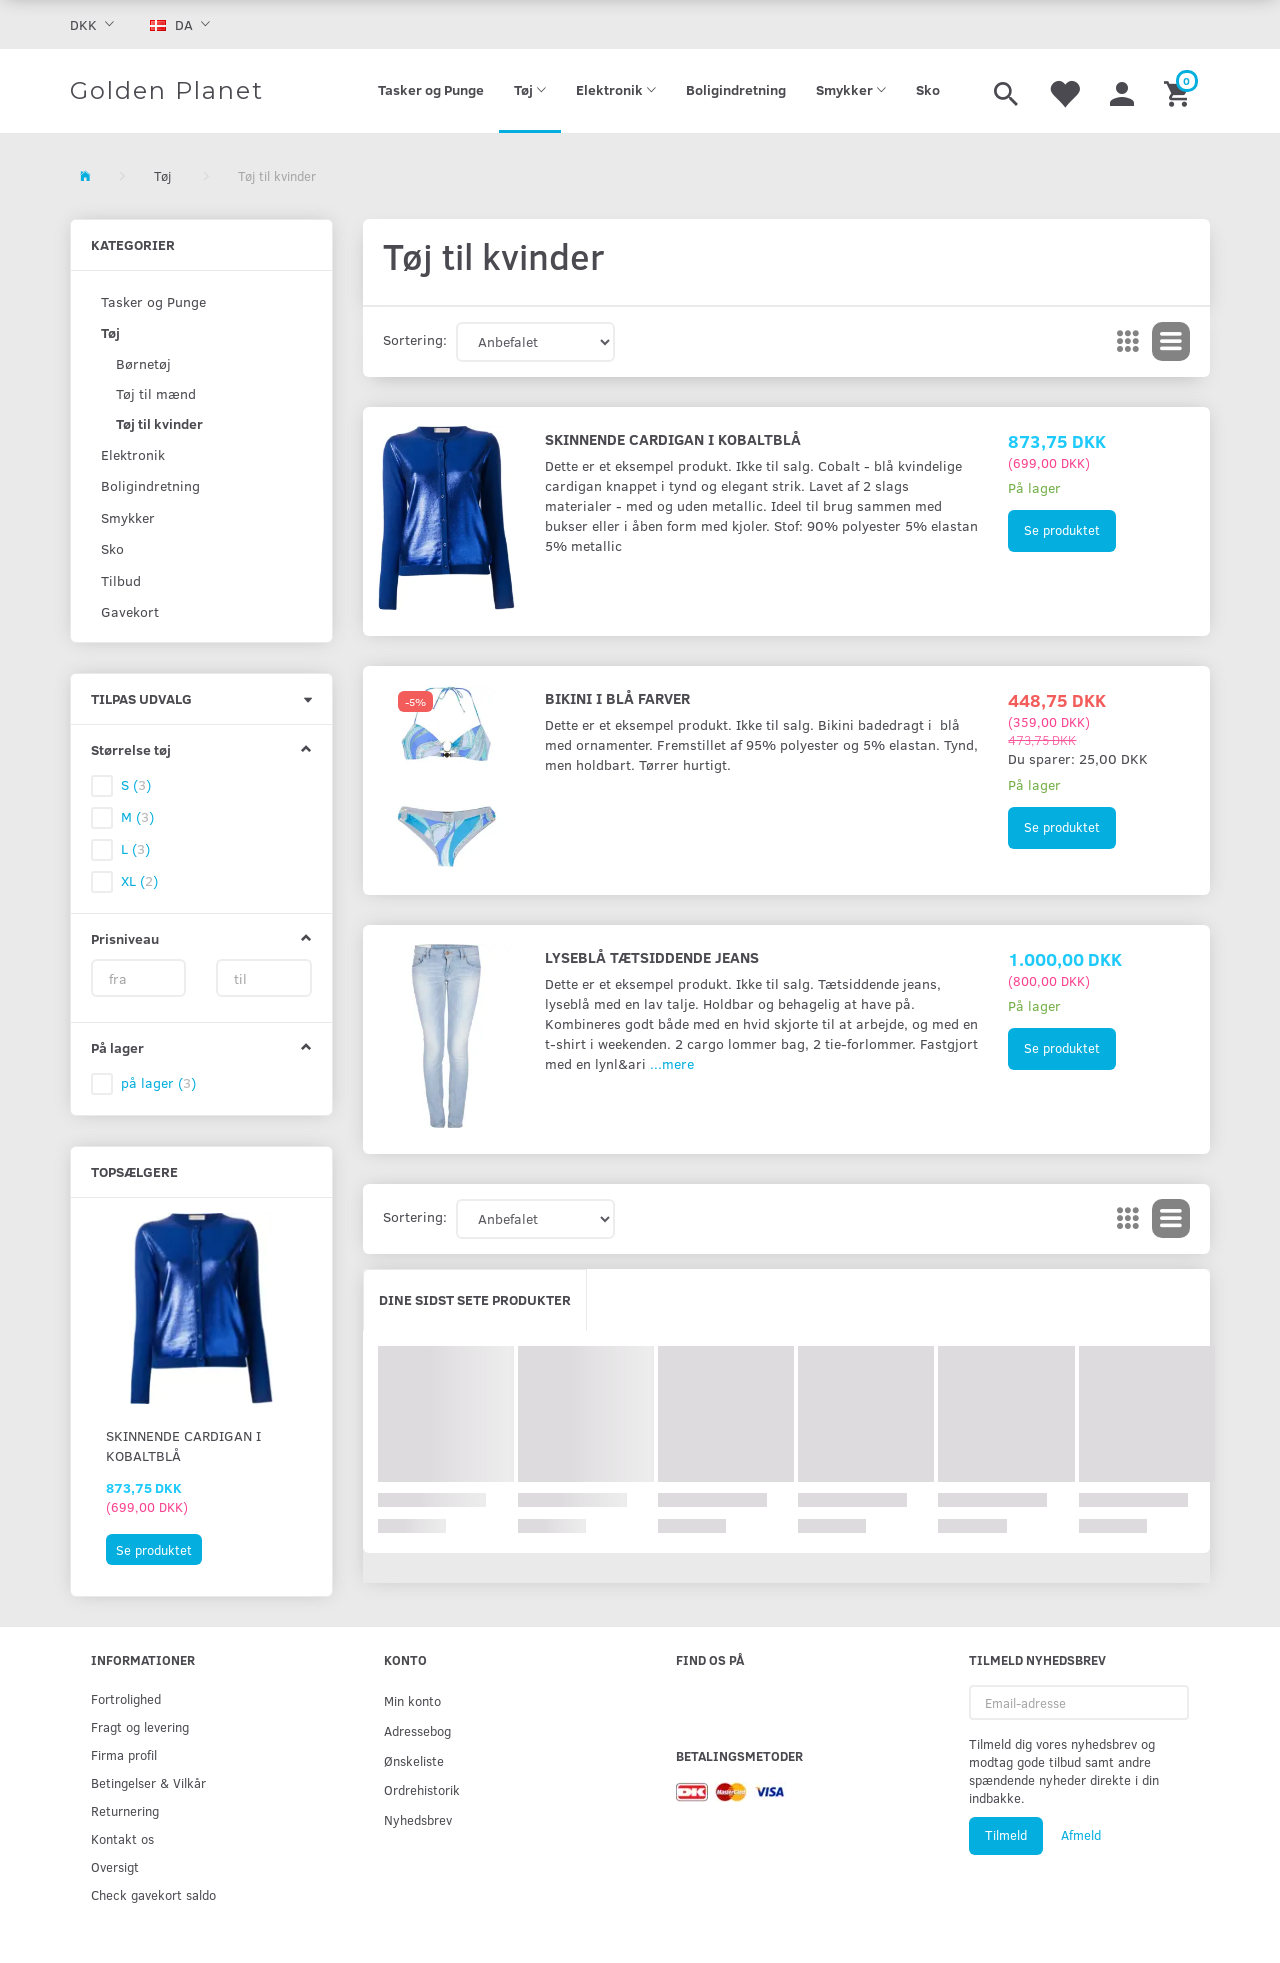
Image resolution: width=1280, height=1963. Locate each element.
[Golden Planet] (167, 91)
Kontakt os (122, 1838)
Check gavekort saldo (153, 1894)
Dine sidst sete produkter (475, 1299)
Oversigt (115, 1866)
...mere (672, 1063)
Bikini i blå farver (617, 697)
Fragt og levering (140, 1726)
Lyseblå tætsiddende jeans (652, 956)
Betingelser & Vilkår (148, 1782)
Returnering (125, 1810)
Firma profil (124, 1754)
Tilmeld (1006, 1835)
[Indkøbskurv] (1179, 91)
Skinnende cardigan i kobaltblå (183, 1445)
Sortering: (415, 339)
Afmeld (1081, 1835)
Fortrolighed (126, 1698)
